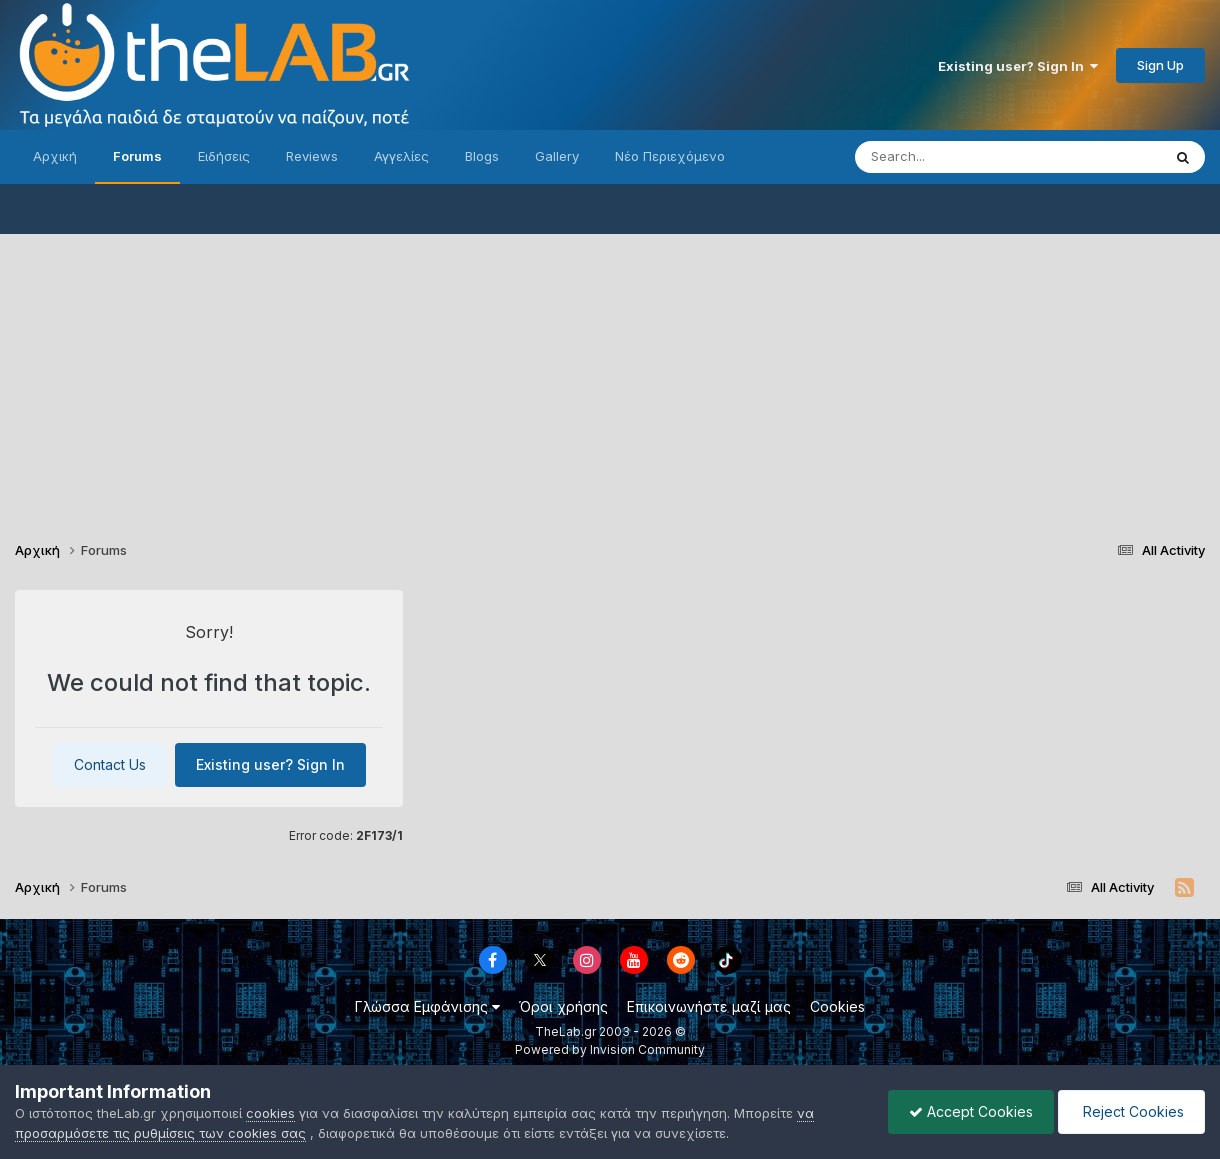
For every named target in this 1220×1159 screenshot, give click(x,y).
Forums (137, 156)
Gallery (557, 156)
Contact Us (110, 764)
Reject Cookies (1131, 1111)
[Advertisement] (610, 374)
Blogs (482, 156)
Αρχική (55, 156)
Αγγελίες (401, 156)
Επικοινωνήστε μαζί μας (709, 1006)
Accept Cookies (971, 1111)
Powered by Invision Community (610, 1049)
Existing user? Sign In (1018, 66)
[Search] (968, 157)
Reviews (312, 156)
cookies (270, 1113)
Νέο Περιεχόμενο (670, 156)
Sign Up (1160, 65)
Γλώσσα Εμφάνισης (427, 1006)
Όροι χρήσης (563, 1006)
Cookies (837, 1006)
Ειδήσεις (224, 156)
